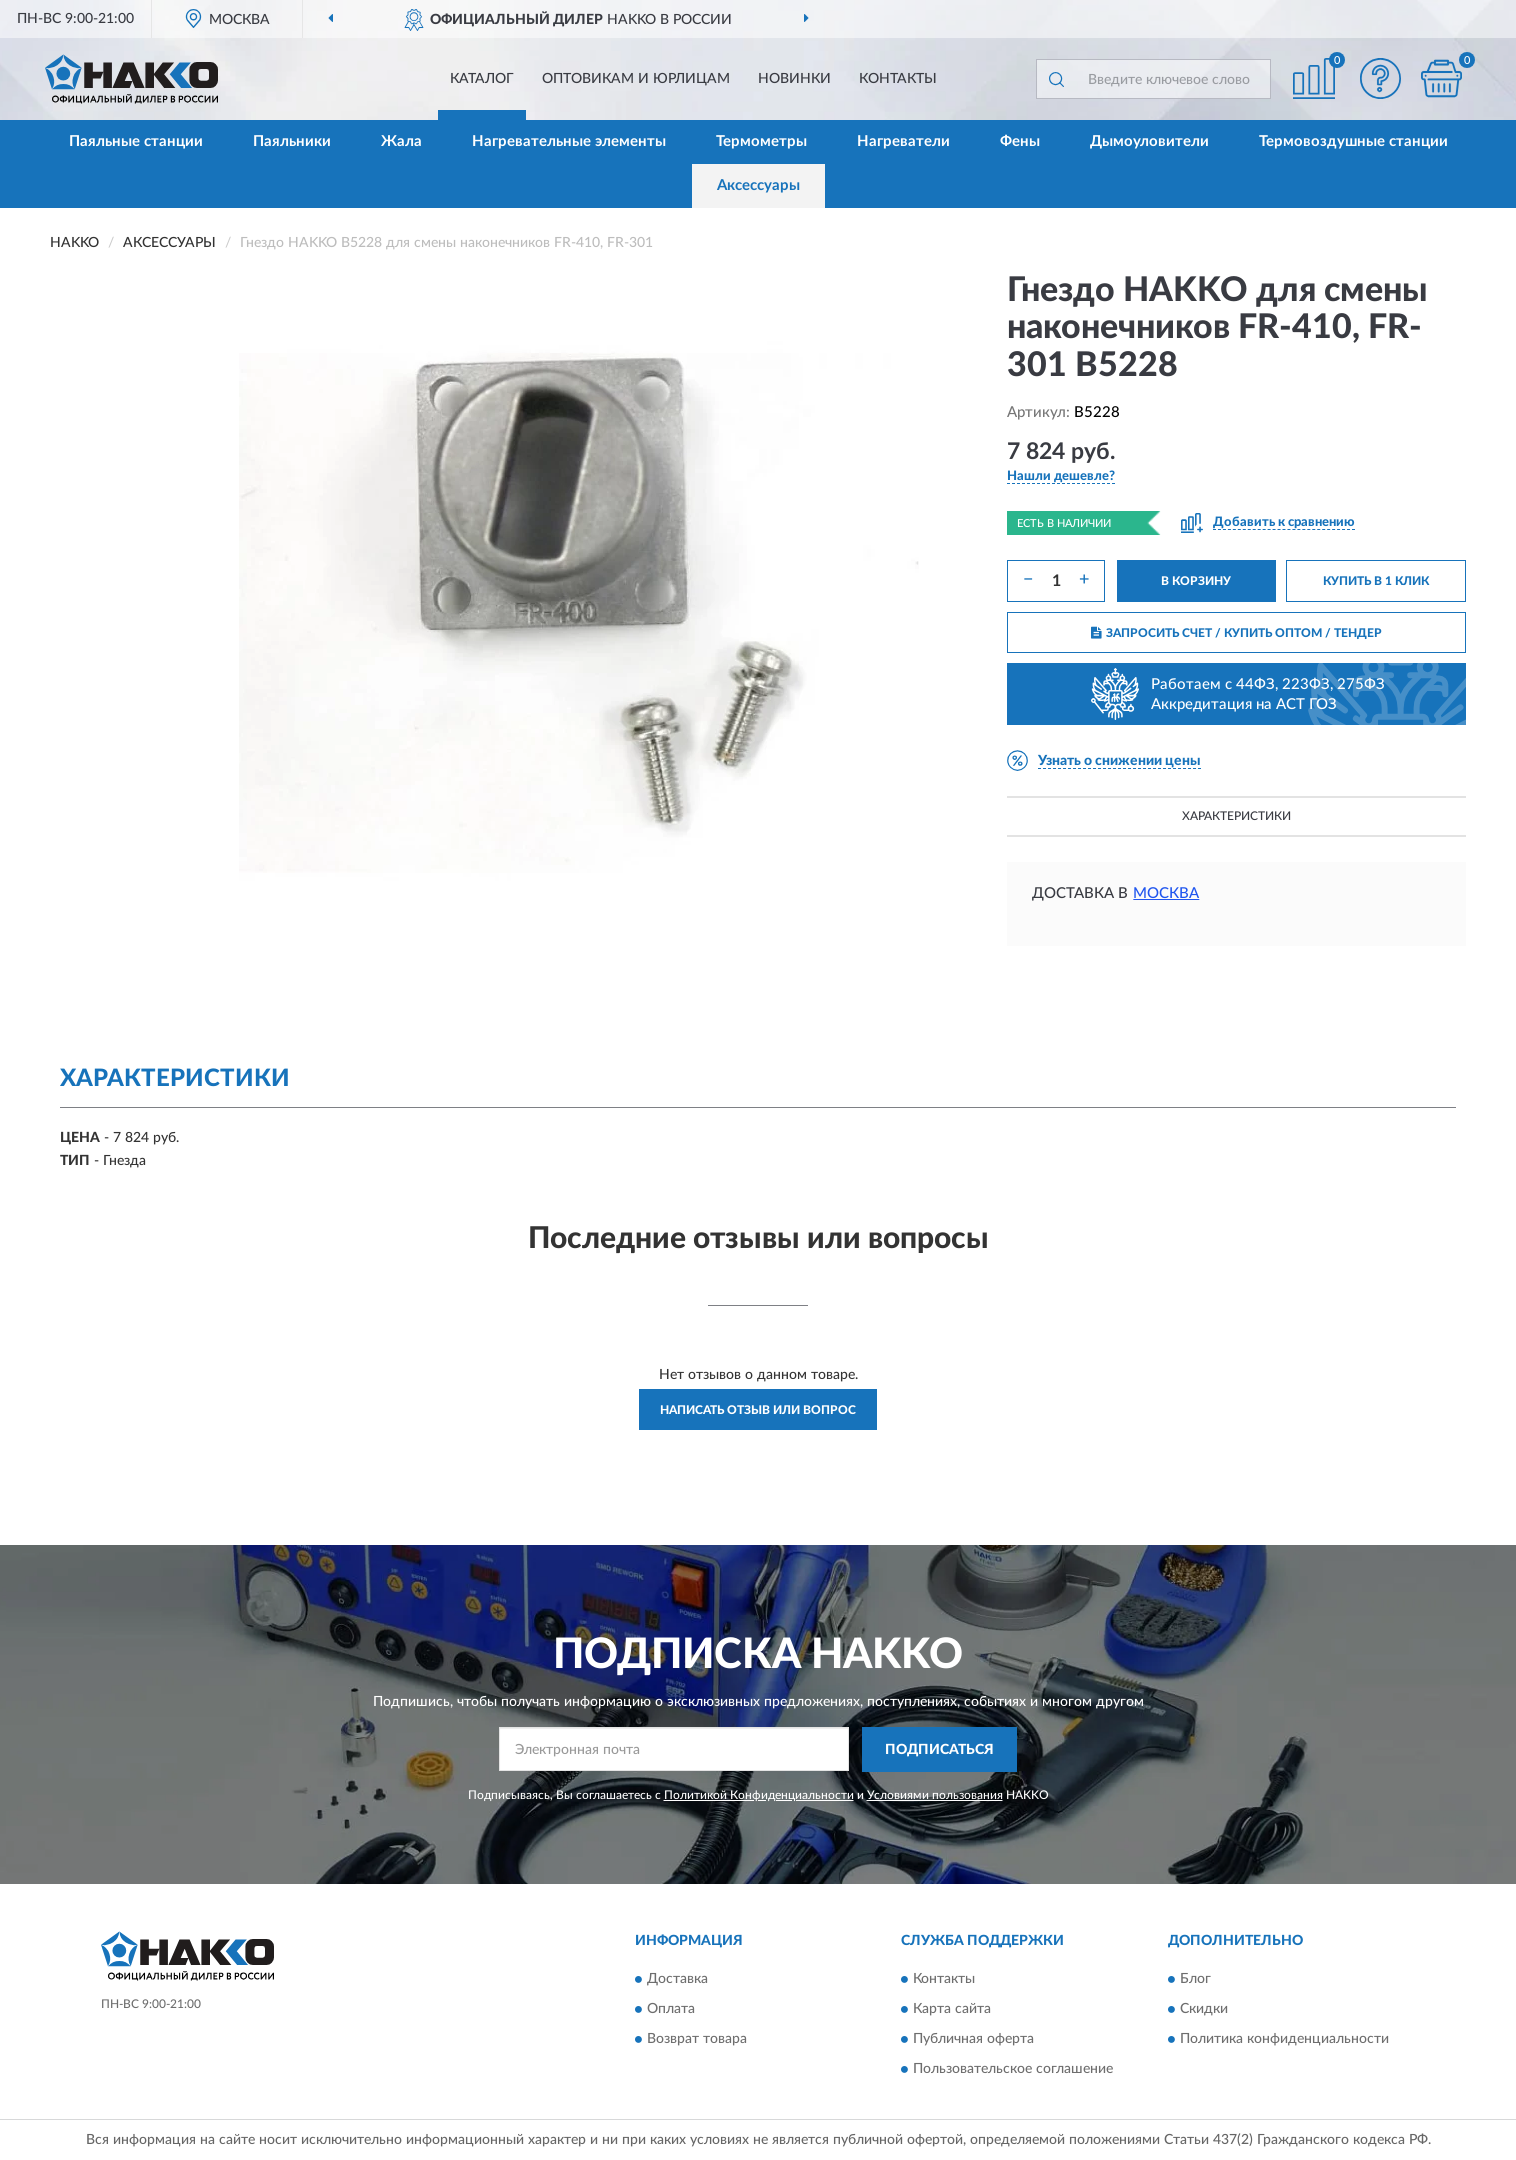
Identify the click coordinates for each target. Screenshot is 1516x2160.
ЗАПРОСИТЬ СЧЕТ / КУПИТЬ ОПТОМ (1236, 633)
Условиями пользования (935, 1795)
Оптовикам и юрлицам (636, 79)
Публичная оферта (973, 2040)
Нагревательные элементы (569, 141)
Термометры (761, 141)
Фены (1020, 141)
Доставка (677, 1980)
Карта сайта (952, 2010)
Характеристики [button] (1236, 816)
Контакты (898, 79)
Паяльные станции (136, 141)
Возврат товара (697, 2040)
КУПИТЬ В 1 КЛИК (1376, 581)
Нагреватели (903, 141)
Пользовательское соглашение (1013, 2070)
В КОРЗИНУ (1196, 581)
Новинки (794, 79)
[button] (1381, 78)
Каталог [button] (482, 79)
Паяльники (292, 141)
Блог (1195, 1980)
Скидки (1204, 2010)
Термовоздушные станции (1353, 141)
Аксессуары (758, 185)
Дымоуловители (1149, 141)
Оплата (671, 2010)
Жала (401, 141)
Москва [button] (1166, 893)
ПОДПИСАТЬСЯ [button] (939, 1750)
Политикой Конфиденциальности (759, 1795)
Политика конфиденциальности (1284, 2040)
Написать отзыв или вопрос (758, 1410)
